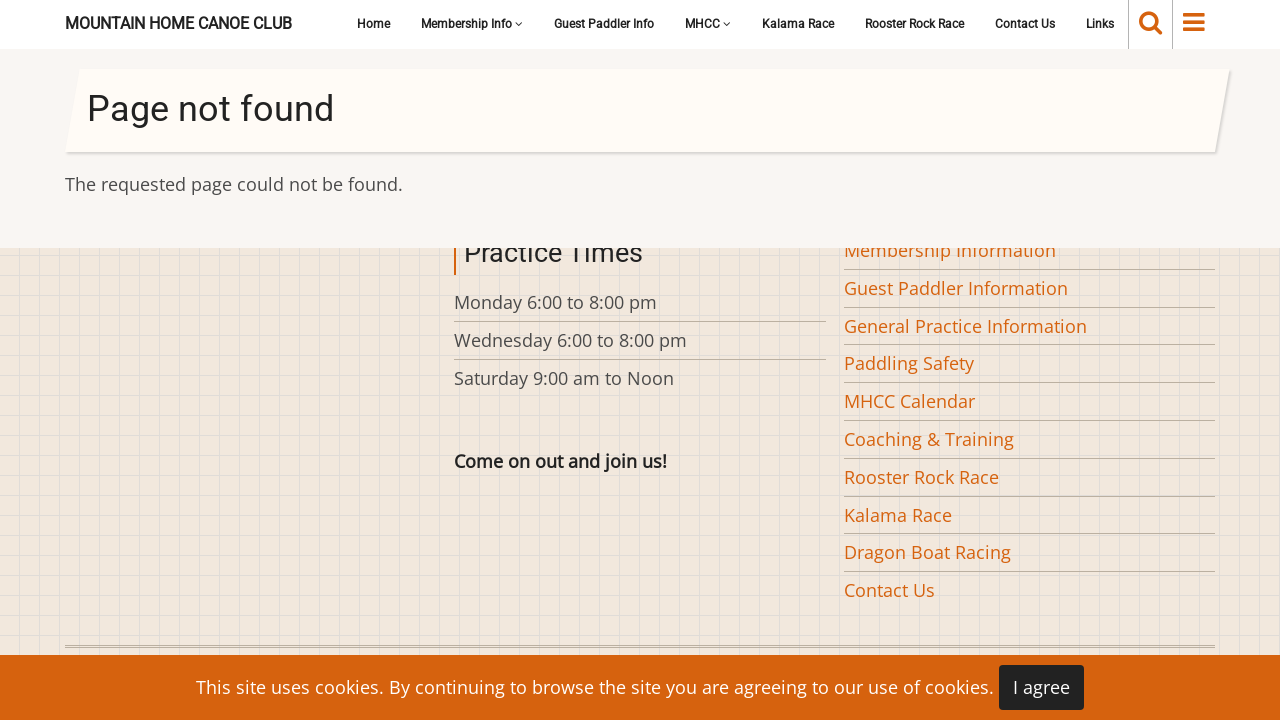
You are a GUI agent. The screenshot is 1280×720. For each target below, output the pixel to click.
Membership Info (472, 24)
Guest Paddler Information (956, 288)
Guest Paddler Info (604, 24)
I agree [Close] (1041, 687)
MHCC (708, 24)
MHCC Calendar (909, 401)
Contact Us (1025, 24)
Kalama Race (798, 24)
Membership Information (950, 250)
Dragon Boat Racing (927, 552)
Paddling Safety (909, 363)
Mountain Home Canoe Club (178, 23)
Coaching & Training (929, 439)
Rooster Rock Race (914, 24)
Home (373, 24)
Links (1100, 24)
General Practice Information (965, 326)
